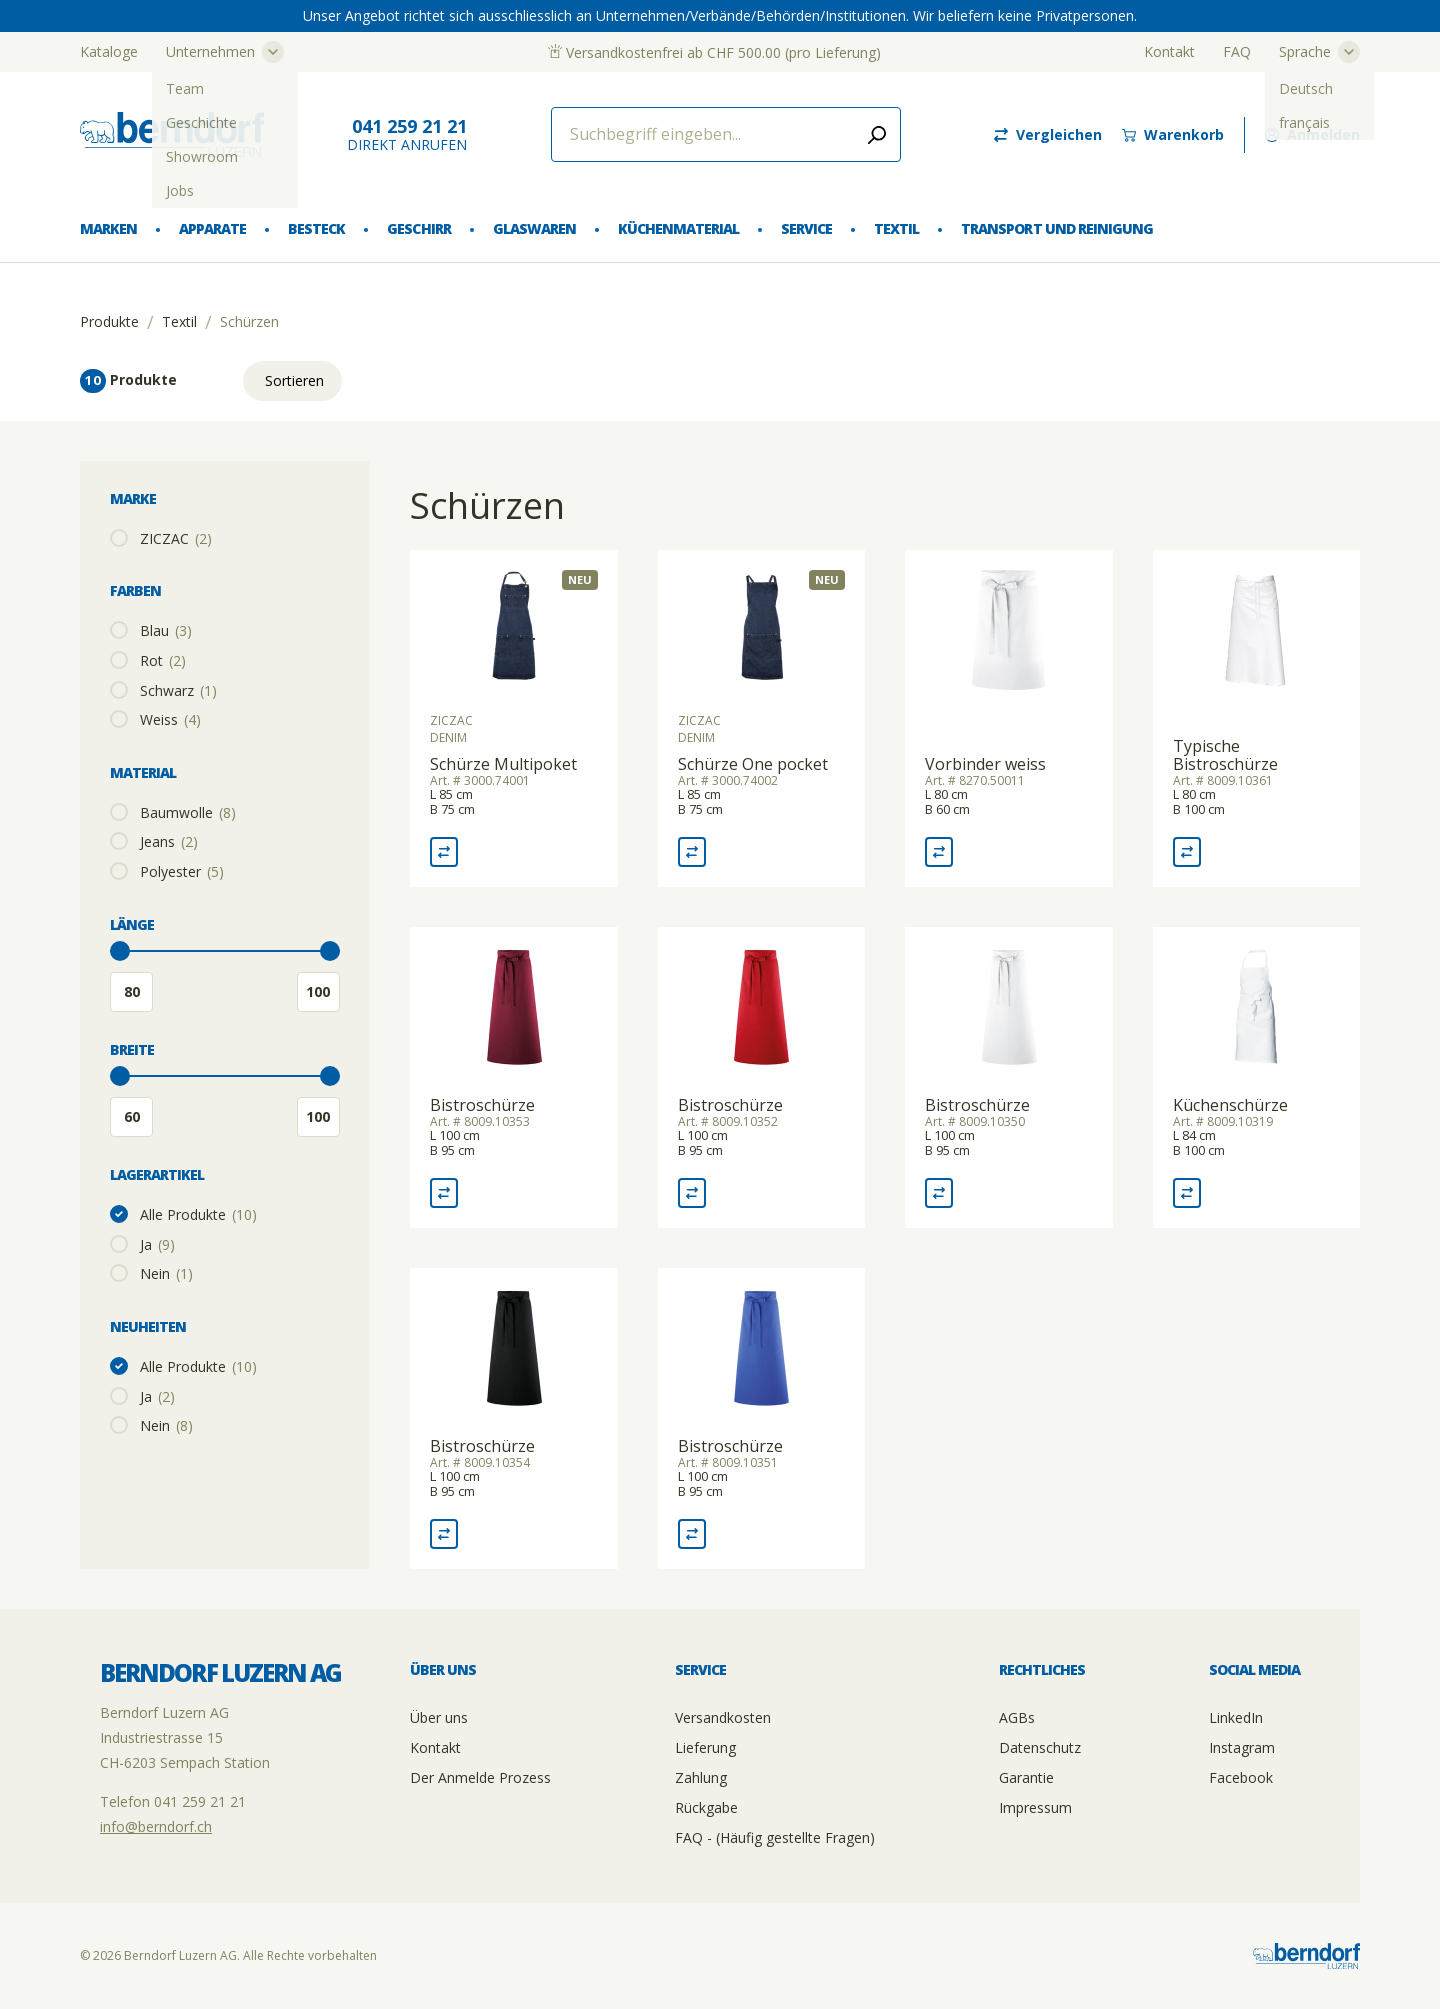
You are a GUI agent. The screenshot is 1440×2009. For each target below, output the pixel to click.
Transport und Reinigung (1056, 228)
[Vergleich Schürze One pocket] (692, 852)
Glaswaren (534, 228)
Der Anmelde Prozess (480, 1777)
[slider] (120, 951)
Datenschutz (1040, 1747)
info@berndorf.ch (156, 1826)
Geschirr (418, 228)
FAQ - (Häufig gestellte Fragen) (775, 1837)
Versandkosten (723, 1717)
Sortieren (294, 380)
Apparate (212, 228)
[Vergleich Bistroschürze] (444, 1193)
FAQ (1237, 51)
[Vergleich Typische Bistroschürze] (1187, 852)
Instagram (1242, 1747)
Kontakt (1169, 51)
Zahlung (701, 1777)
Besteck (316, 228)
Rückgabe (706, 1807)
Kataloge (109, 51)
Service (806, 228)
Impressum (1035, 1807)
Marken (108, 228)
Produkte (109, 322)
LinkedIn (1236, 1717)
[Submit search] (877, 134)
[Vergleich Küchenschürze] (1187, 1193)
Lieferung (705, 1747)
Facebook (1241, 1777)
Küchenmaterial (678, 228)
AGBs (1017, 1717)
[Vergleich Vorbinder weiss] (939, 852)
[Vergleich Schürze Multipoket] (444, 852)
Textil (896, 228)
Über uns (439, 1717)
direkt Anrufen (407, 134)
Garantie (1026, 1777)
